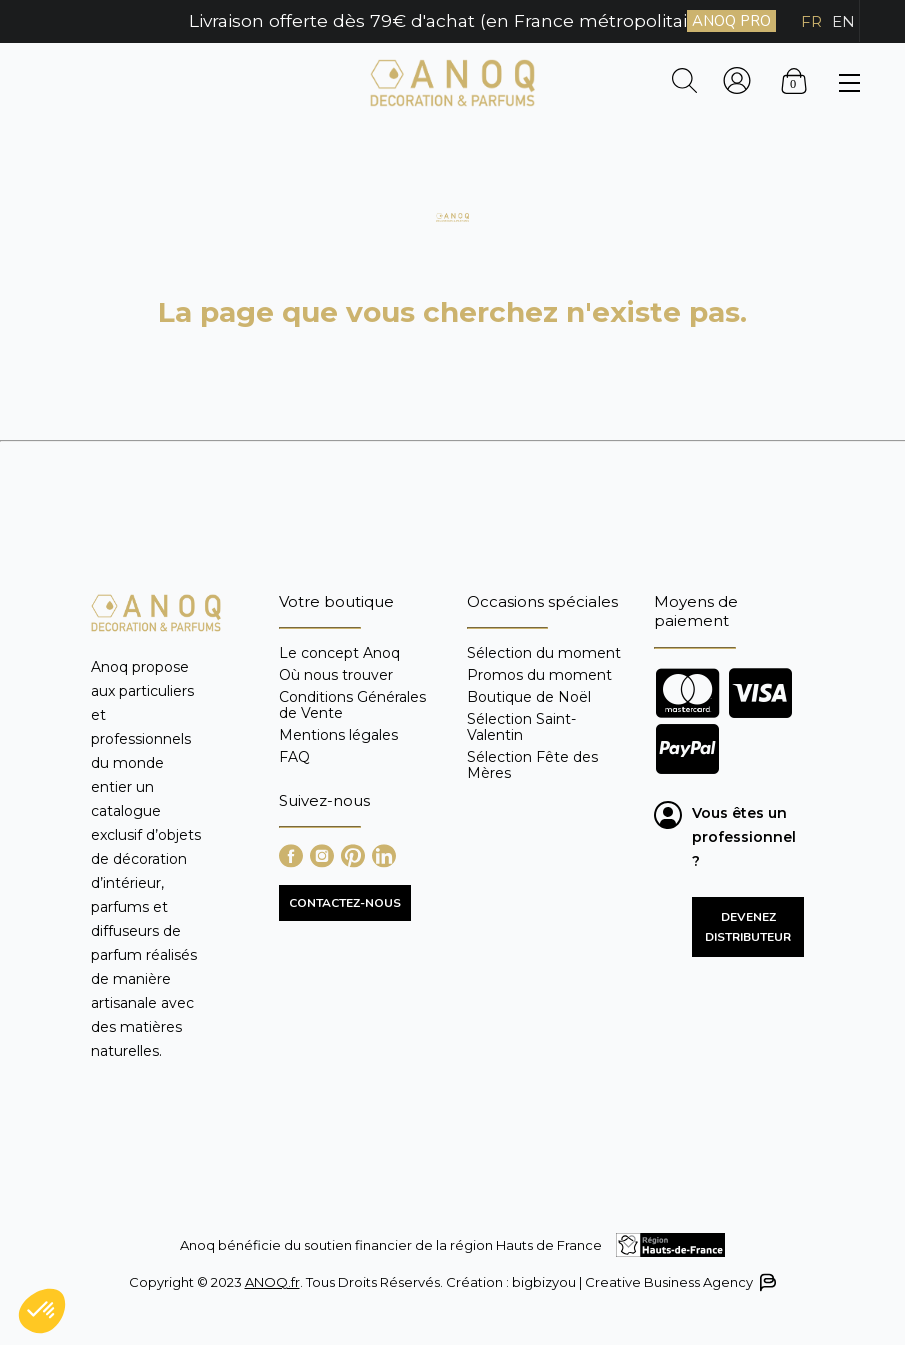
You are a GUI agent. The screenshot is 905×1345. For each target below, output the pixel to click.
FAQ (294, 756)
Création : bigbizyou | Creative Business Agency (610, 1282)
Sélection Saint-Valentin (521, 727)
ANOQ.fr (272, 1282)
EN (843, 21)
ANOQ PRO (731, 21)
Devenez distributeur (748, 927)
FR (811, 21)
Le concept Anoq (339, 653)
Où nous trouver (336, 675)
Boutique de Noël (529, 697)
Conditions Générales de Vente (352, 705)
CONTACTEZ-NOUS (345, 903)
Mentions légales (338, 735)
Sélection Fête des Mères (532, 764)
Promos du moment (539, 675)
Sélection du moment (544, 653)
